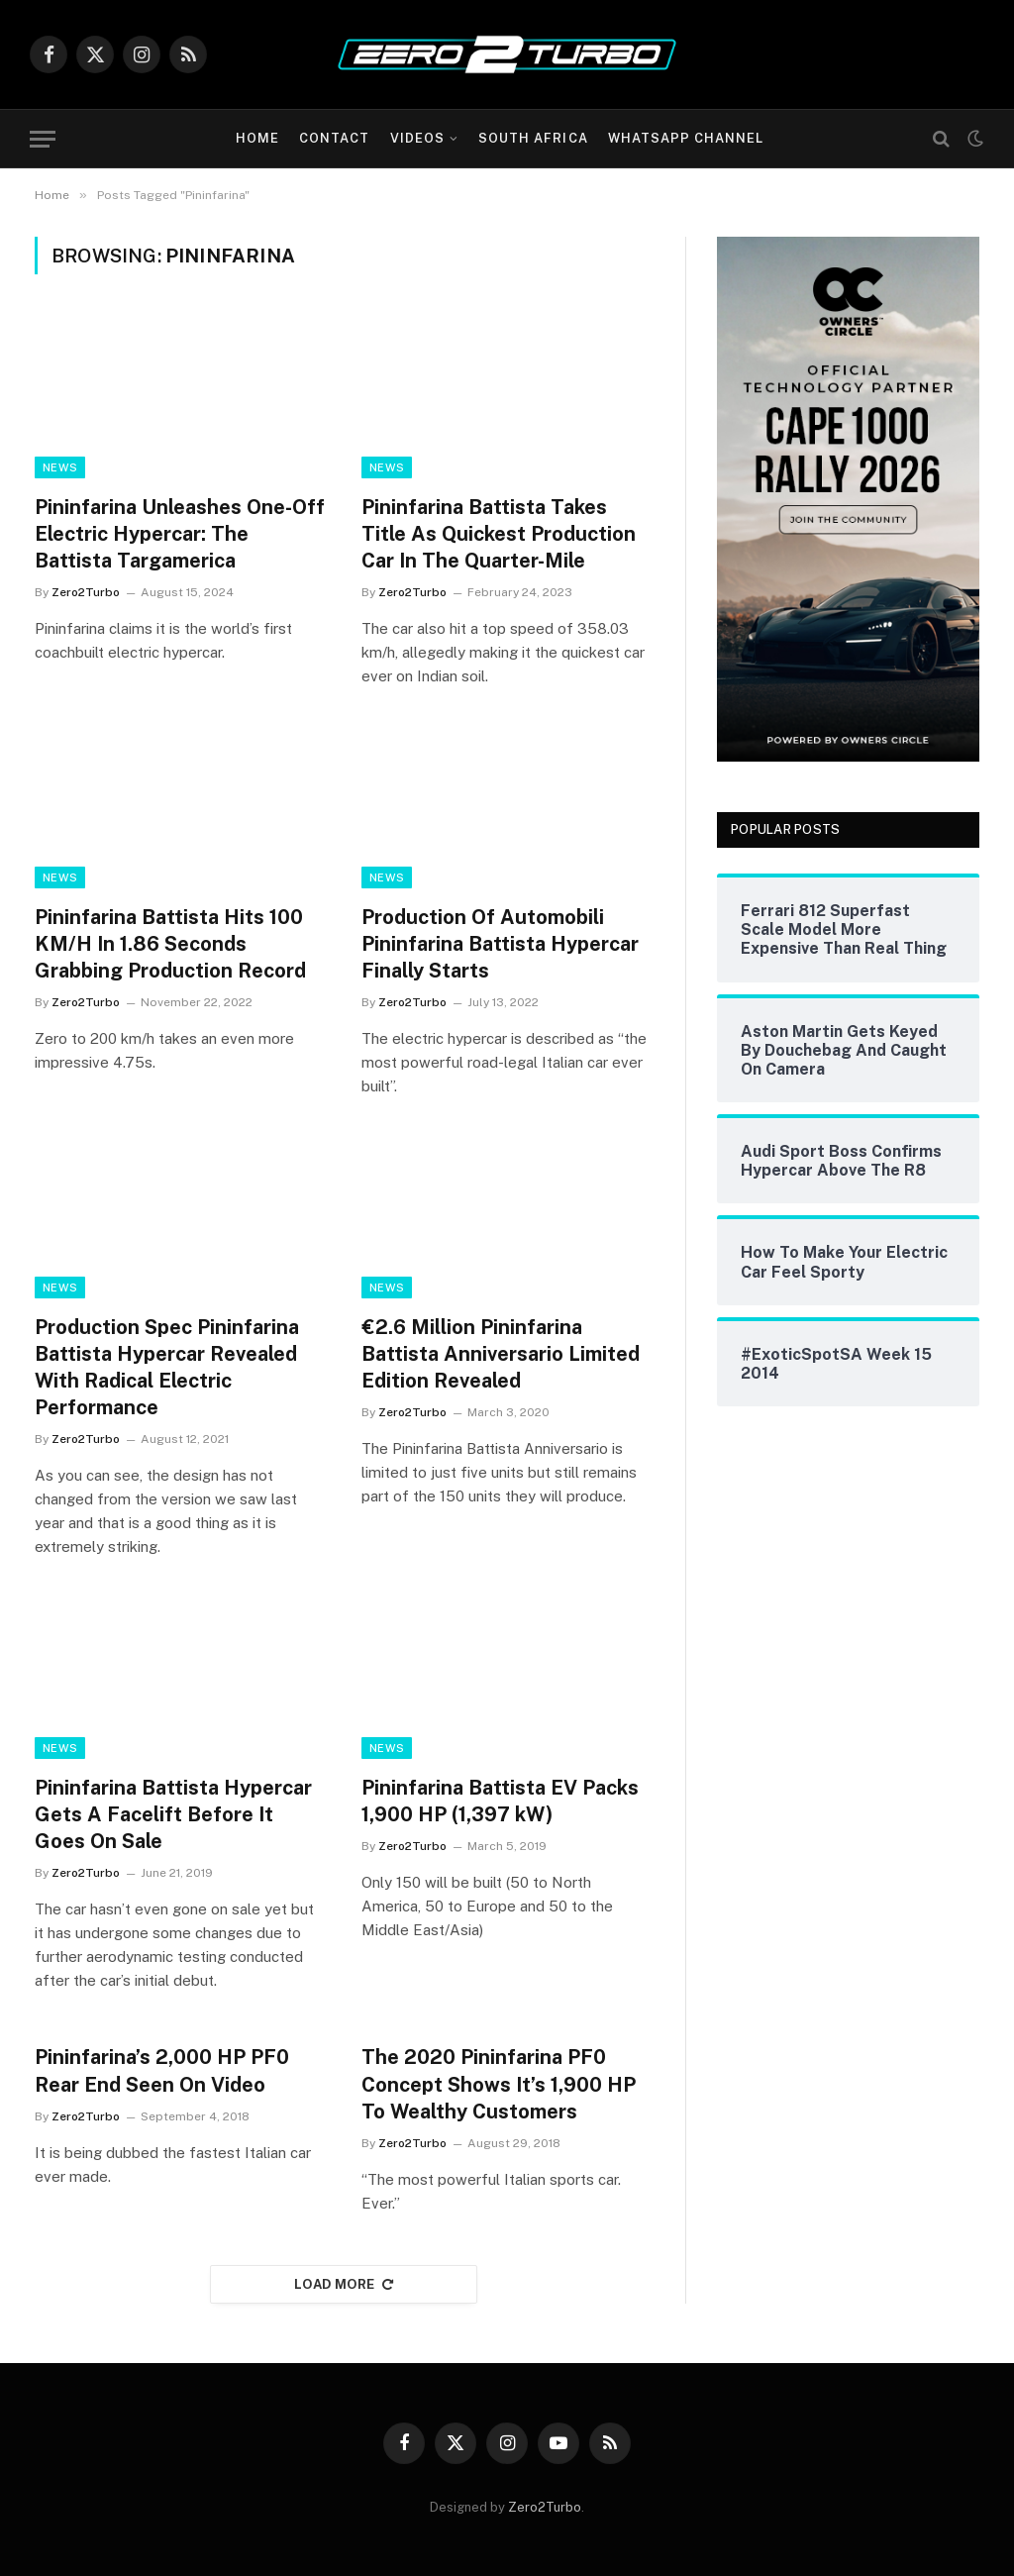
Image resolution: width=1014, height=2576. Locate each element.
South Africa (532, 138)
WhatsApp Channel (685, 138)
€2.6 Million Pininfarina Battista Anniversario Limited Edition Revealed (500, 1353)
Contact (334, 138)
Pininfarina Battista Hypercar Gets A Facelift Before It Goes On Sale (173, 1814)
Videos (417, 138)
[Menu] (42, 139)
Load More (343, 2284)
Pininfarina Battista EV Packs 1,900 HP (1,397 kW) (500, 1801)
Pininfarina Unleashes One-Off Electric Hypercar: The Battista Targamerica (180, 533)
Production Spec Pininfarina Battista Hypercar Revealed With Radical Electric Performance (167, 1367)
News (60, 467)
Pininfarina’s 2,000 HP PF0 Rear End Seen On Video (162, 2070)
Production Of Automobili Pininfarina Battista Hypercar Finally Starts (500, 943)
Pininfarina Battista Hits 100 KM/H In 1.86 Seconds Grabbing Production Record (170, 943)
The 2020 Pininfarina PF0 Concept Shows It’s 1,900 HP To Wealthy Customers (498, 2083)
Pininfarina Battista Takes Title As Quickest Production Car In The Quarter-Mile (498, 533)
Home (257, 138)
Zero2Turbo (85, 592)
